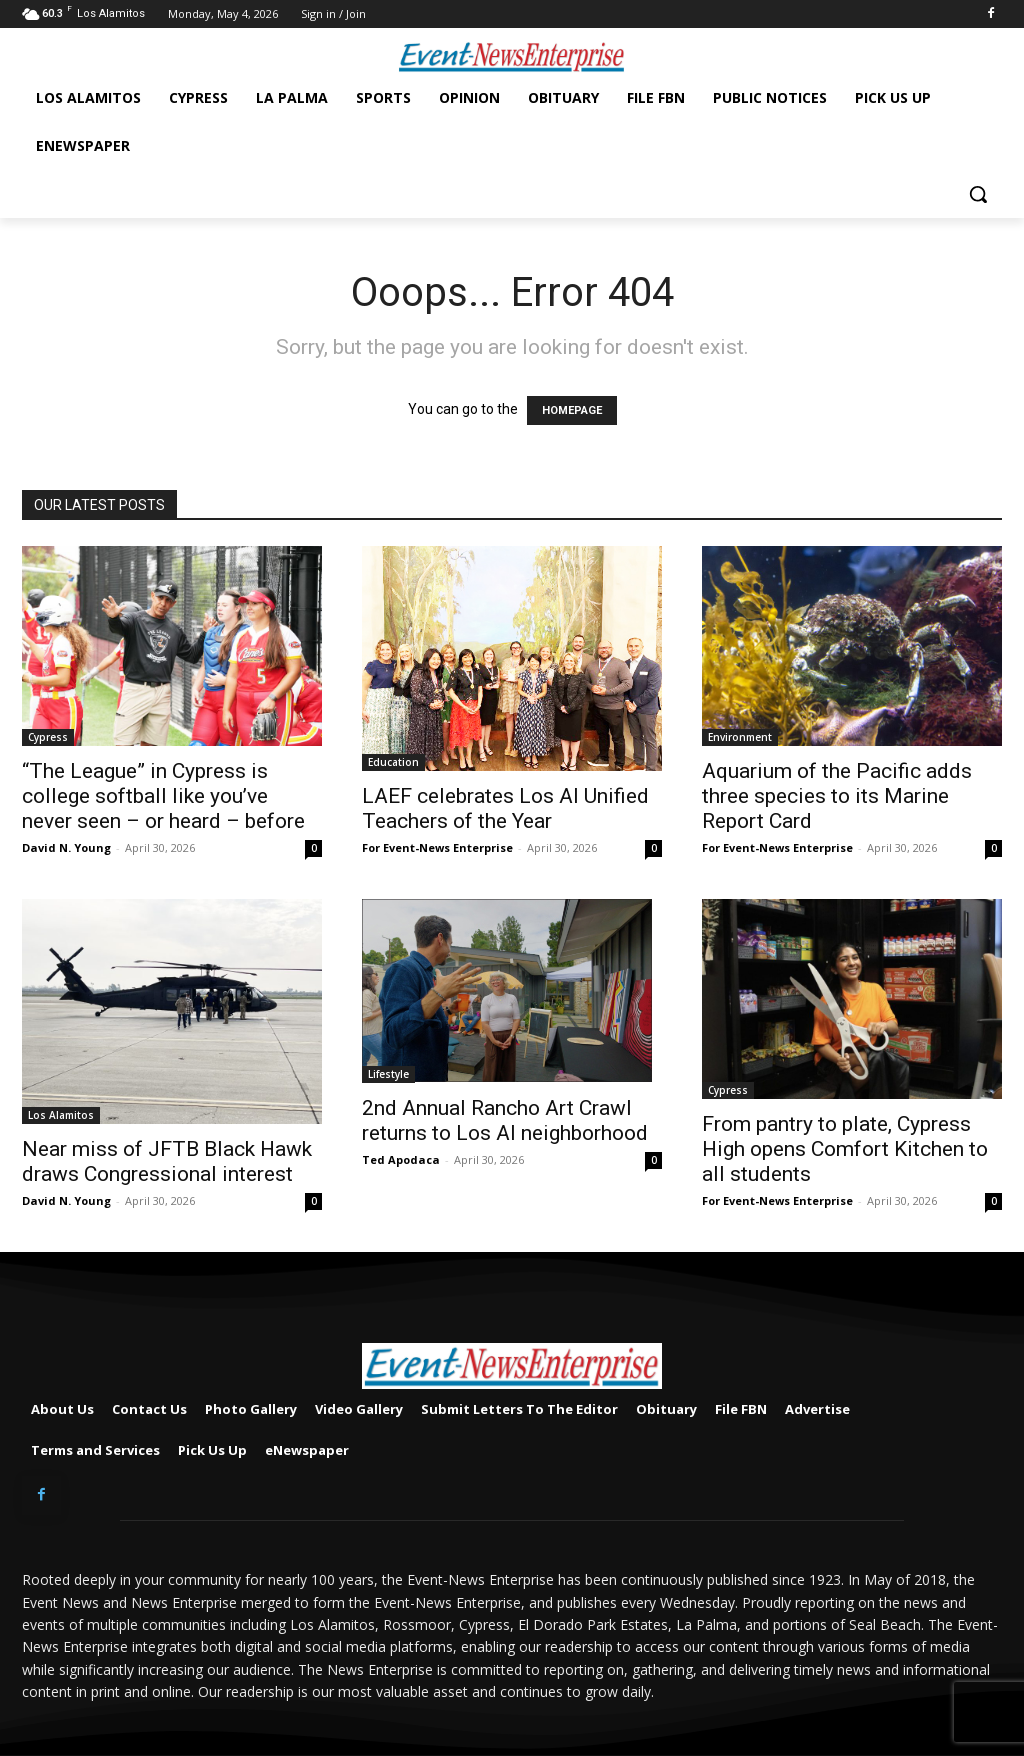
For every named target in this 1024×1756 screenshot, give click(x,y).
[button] (978, 194)
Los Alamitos (61, 1115)
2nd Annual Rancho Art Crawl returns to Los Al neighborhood (505, 1120)
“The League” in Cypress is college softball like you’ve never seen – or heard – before (163, 796)
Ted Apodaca (401, 1159)
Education (393, 762)
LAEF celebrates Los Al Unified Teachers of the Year (505, 808)
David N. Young (66, 847)
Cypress (48, 737)
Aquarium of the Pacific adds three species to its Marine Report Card (837, 796)
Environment (740, 737)
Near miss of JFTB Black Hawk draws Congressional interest (167, 1161)
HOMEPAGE (572, 410)
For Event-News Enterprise (437, 847)
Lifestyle (388, 1074)
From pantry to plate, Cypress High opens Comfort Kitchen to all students (845, 1149)
